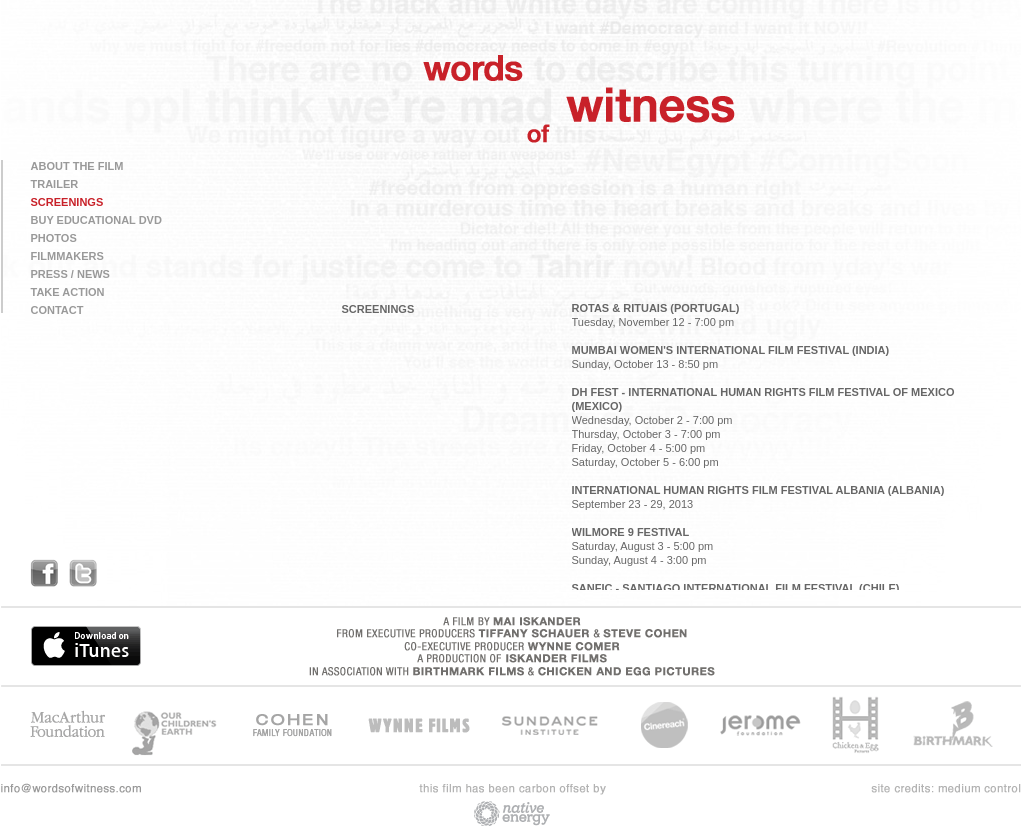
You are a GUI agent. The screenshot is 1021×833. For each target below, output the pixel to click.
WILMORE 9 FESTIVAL (631, 532)
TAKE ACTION (68, 292)
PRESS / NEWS (70, 274)
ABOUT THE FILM (77, 166)
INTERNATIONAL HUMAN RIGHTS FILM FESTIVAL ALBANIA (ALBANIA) (758, 490)
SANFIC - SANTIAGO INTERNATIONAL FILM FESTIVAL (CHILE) (736, 588)
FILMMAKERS (67, 256)
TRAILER (55, 184)
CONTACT (57, 310)
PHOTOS (54, 238)
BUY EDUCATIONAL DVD (96, 220)
